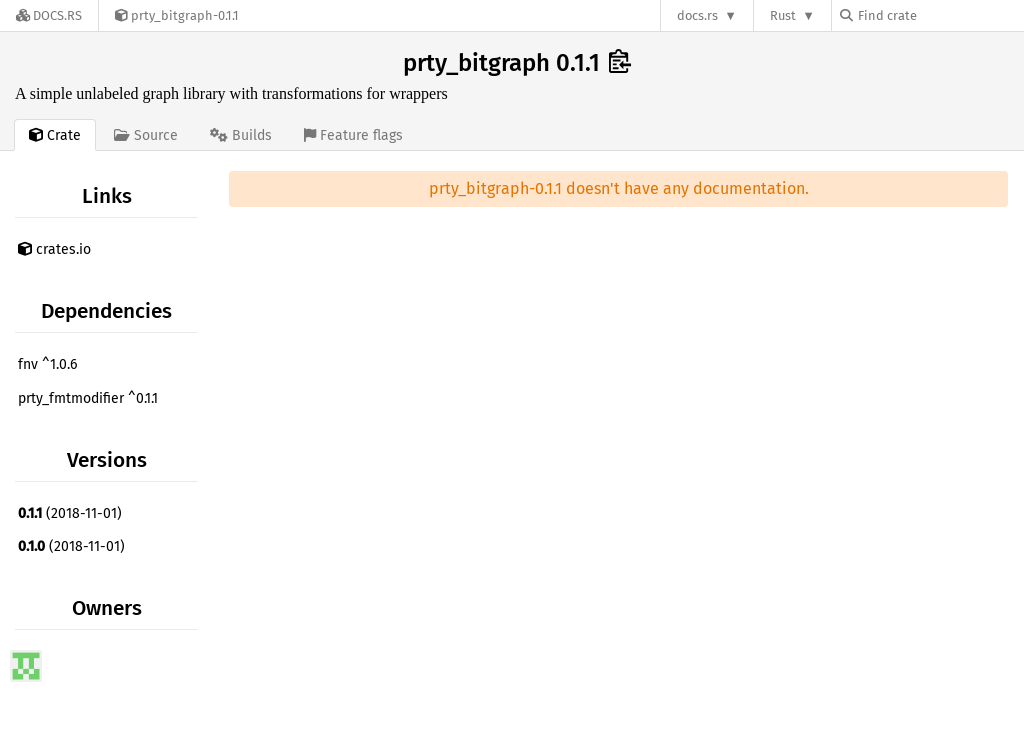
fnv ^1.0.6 (47, 364)
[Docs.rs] (49, 15)
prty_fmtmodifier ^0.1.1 (88, 398)
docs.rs (697, 15)
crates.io (54, 249)
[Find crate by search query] (940, 15)
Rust (783, 15)
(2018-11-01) (70, 513)
